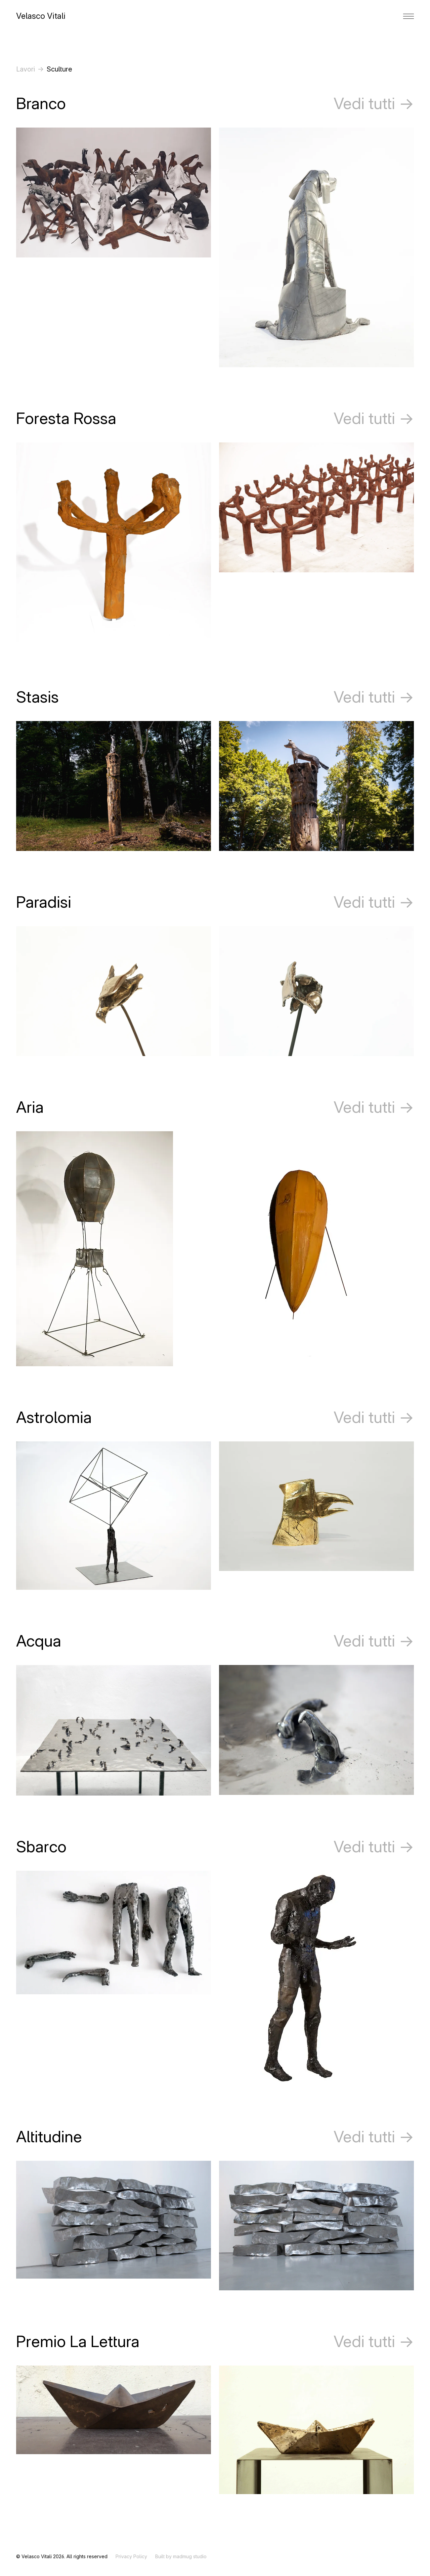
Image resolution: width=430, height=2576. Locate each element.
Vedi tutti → (374, 103)
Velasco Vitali (41, 16)
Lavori (25, 69)
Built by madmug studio (181, 2556)
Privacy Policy (131, 2556)
